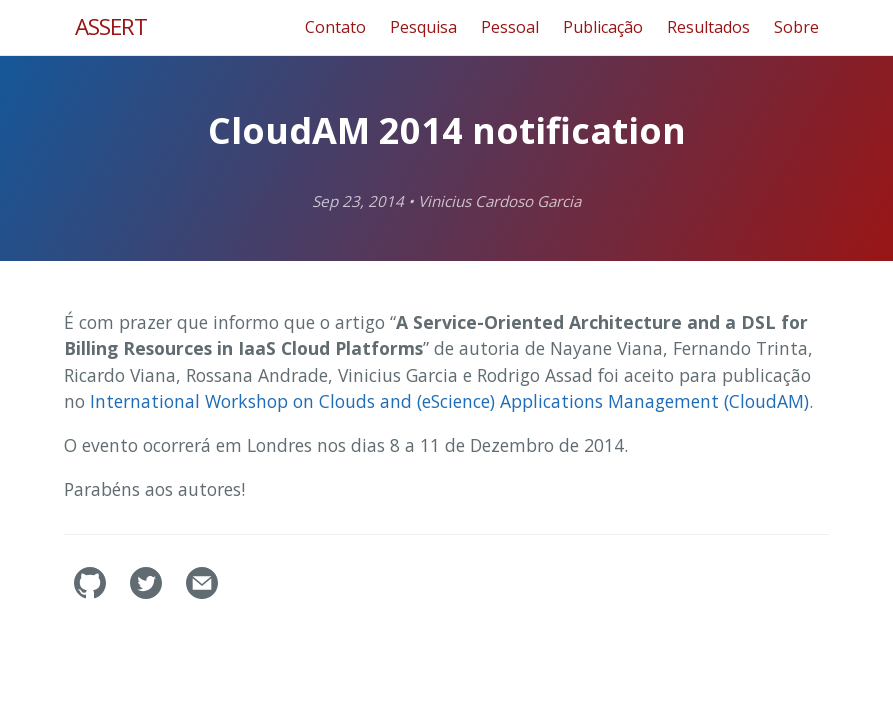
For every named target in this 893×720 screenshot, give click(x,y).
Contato (335, 27)
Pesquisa (423, 27)
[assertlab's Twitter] (148, 593)
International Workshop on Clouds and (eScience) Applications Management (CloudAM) (449, 401)
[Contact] (202, 593)
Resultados (708, 27)
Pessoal (510, 27)
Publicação (603, 27)
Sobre (796, 27)
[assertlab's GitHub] (92, 593)
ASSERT (111, 26)
